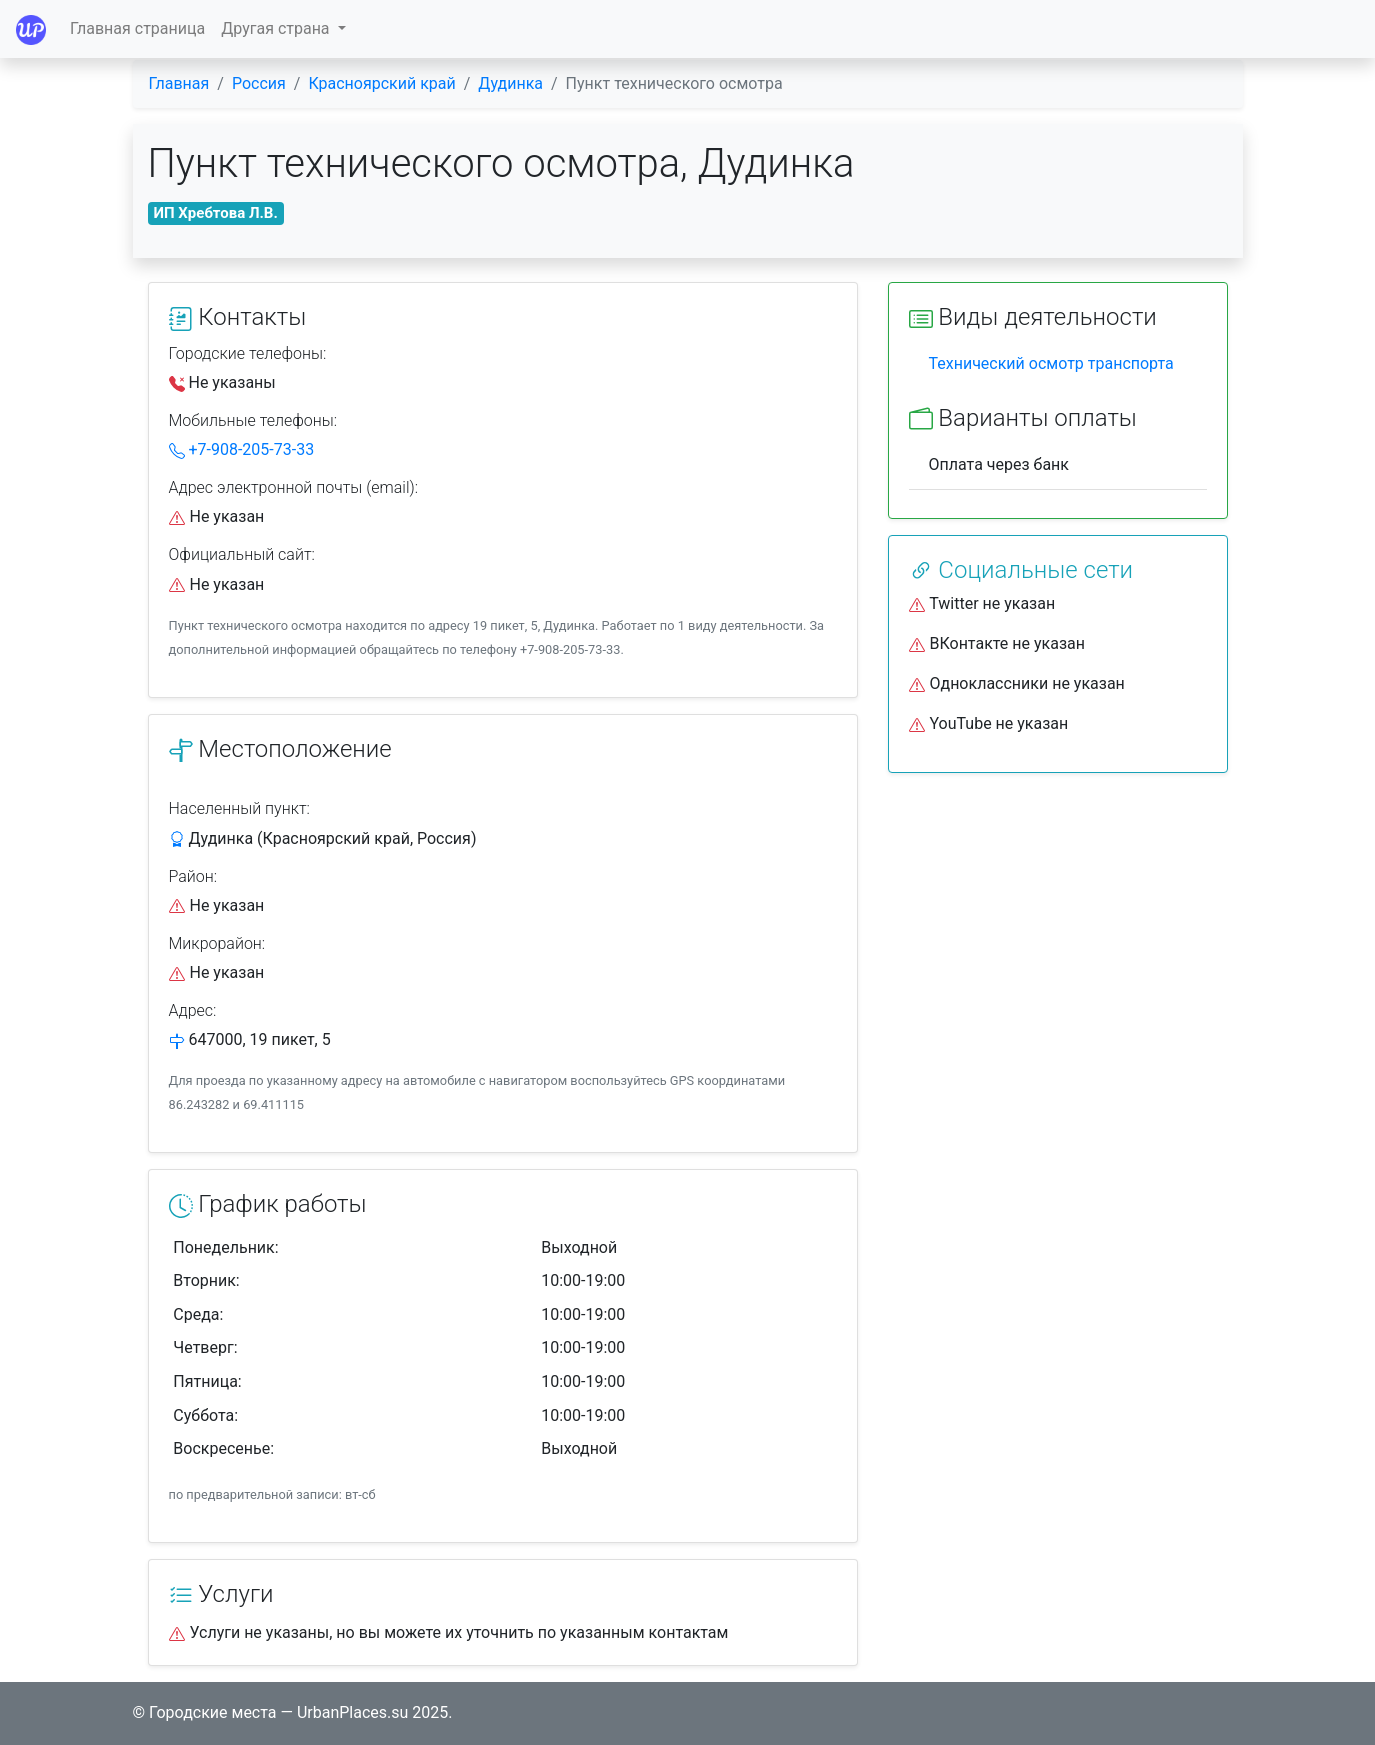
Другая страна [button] (277, 28)
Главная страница (137, 28)
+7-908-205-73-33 (242, 449)
